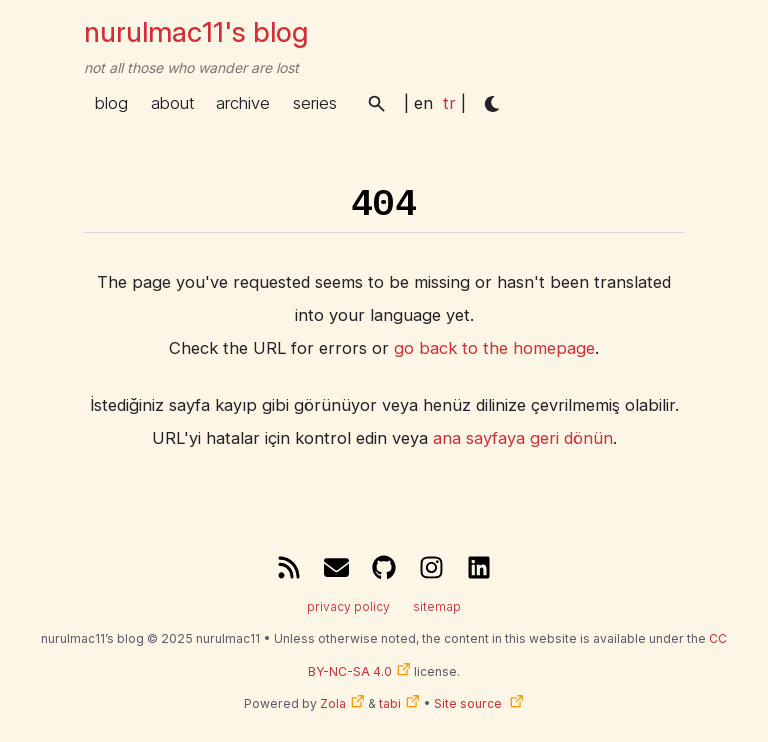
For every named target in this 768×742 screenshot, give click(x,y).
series (315, 103)
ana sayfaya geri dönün (523, 438)
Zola (333, 703)
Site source (469, 703)
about (172, 103)
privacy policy (348, 606)
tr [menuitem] (449, 103)
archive (243, 103)
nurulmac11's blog (196, 32)
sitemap (437, 606)
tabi (390, 703)
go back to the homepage (494, 348)
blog (111, 103)
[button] (376, 103)
